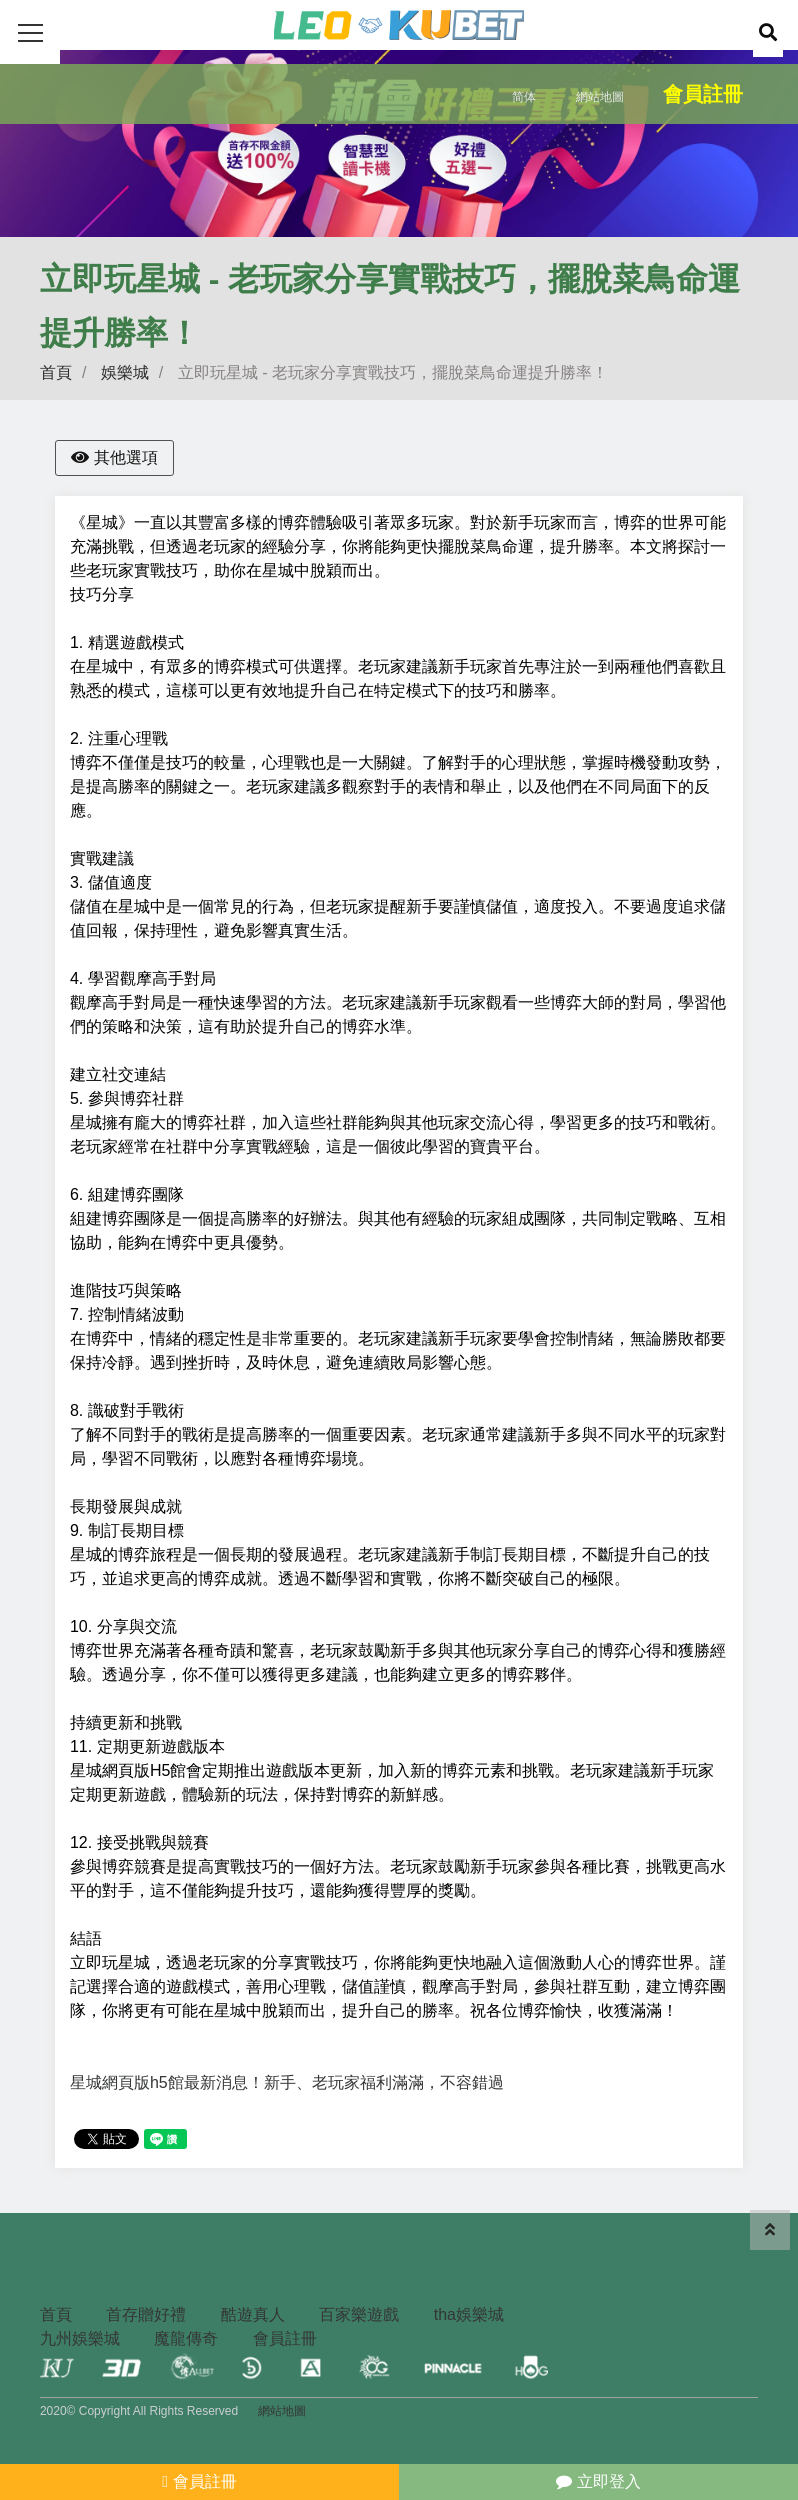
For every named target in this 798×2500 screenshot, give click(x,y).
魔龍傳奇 (186, 2338)
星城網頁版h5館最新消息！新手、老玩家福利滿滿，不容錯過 (287, 2082)
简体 (524, 97)
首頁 (56, 372)
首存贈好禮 (146, 2314)
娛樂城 (125, 372)
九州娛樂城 (80, 2338)
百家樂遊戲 (359, 2314)
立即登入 (598, 2481)
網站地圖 (600, 97)
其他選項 (114, 457)
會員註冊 (703, 94)
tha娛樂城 (469, 2314)
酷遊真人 (253, 2314)
